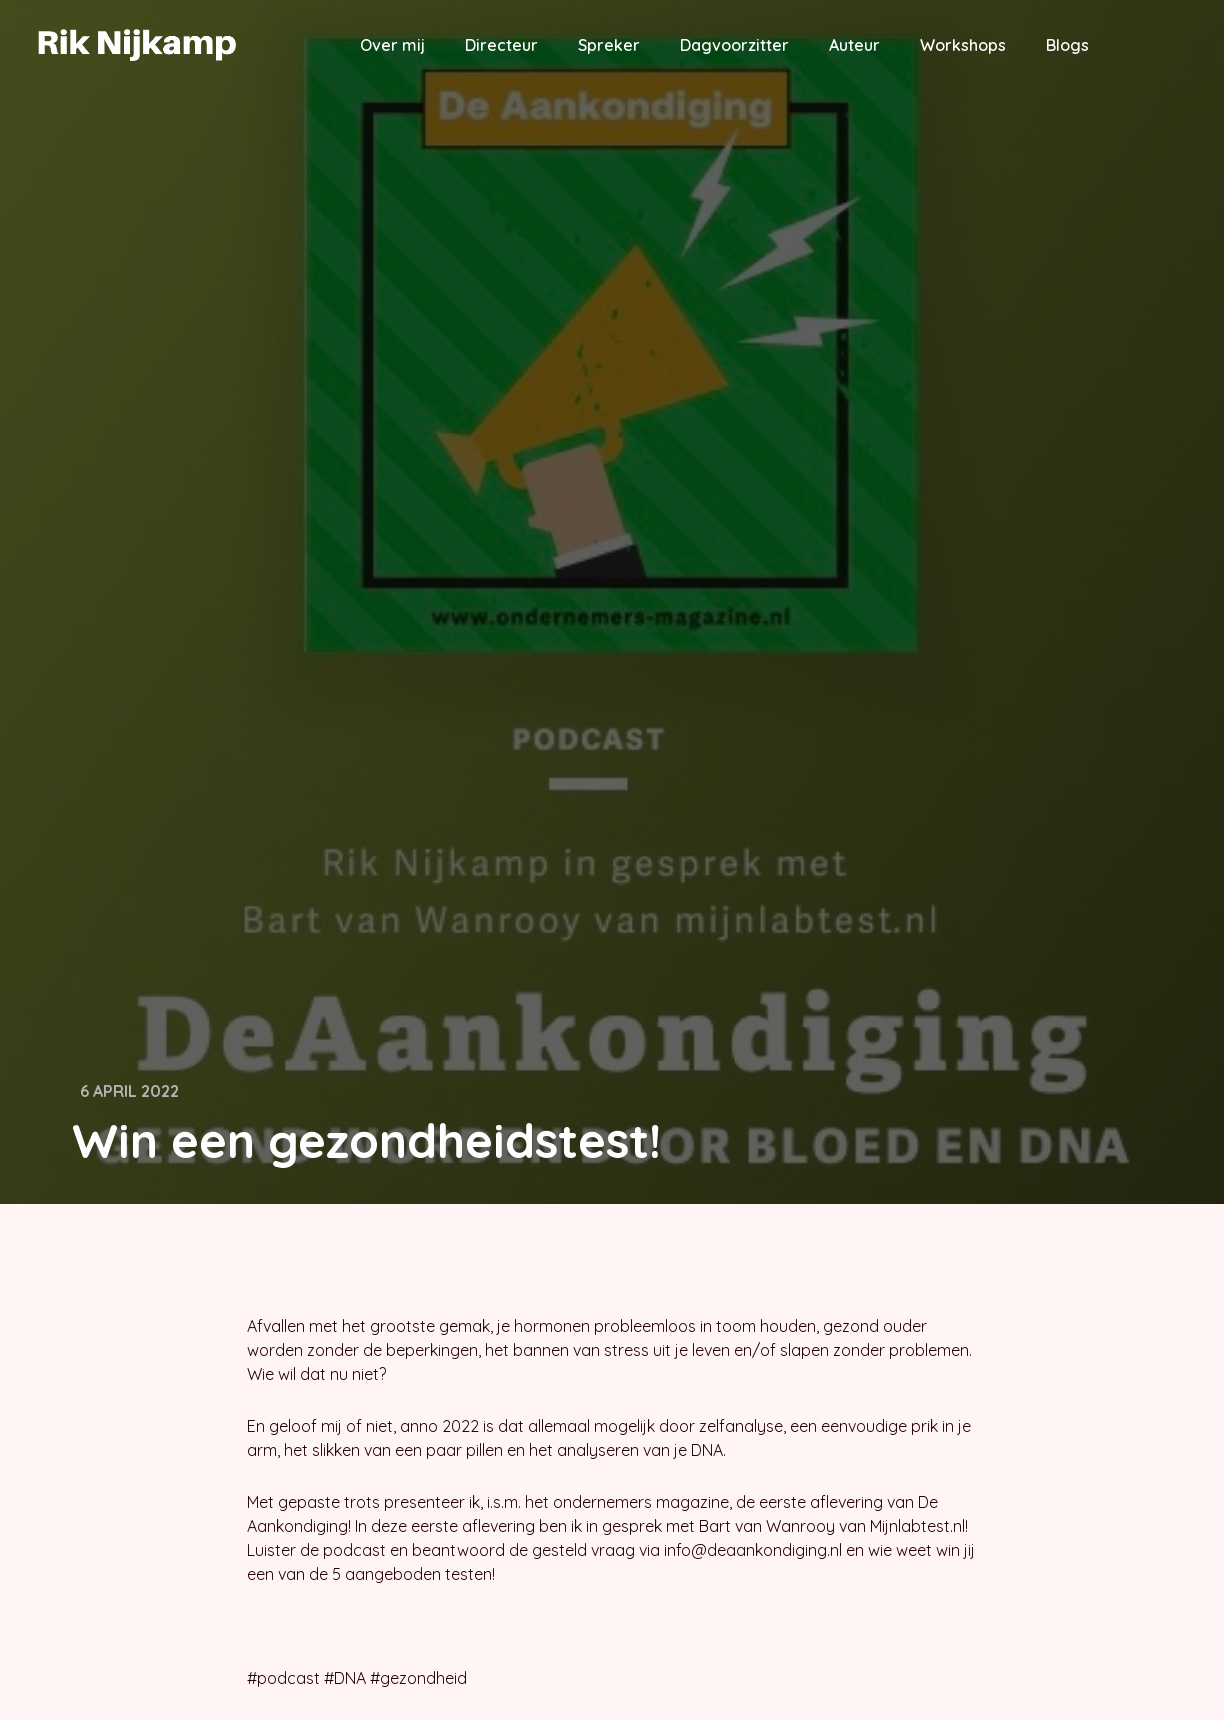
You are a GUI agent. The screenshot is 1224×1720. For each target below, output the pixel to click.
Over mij (392, 45)
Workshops (963, 45)
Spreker (609, 45)
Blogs (1067, 45)
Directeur (501, 45)
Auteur (854, 45)
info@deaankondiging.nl (753, 1550)
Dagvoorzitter (734, 45)
